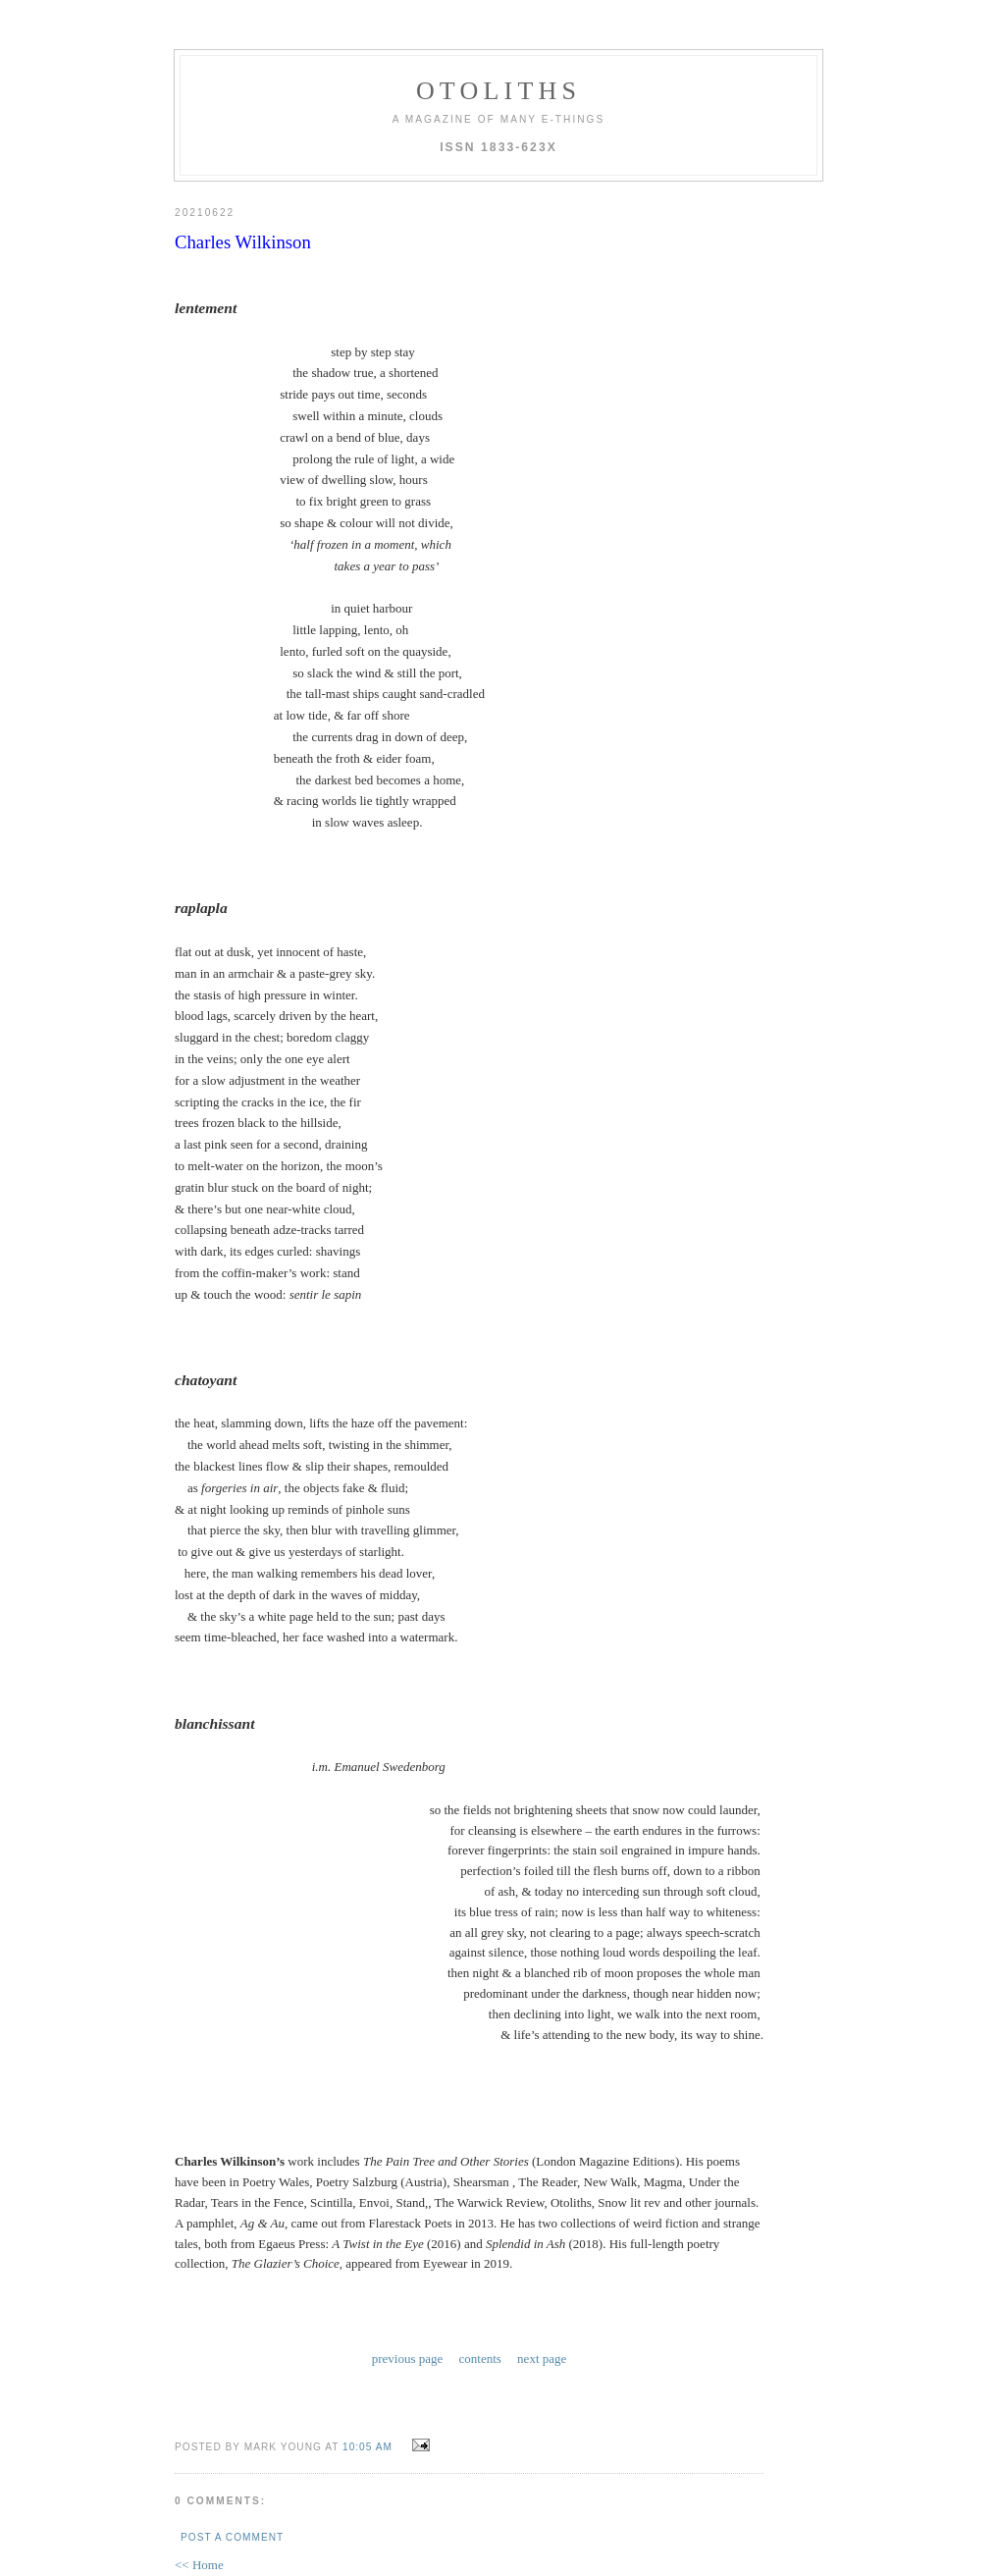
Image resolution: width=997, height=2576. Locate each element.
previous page (408, 2281)
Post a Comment (232, 2457)
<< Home (199, 2485)
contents (480, 2281)
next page (541, 2281)
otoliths (498, 91)
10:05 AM (367, 2367)
